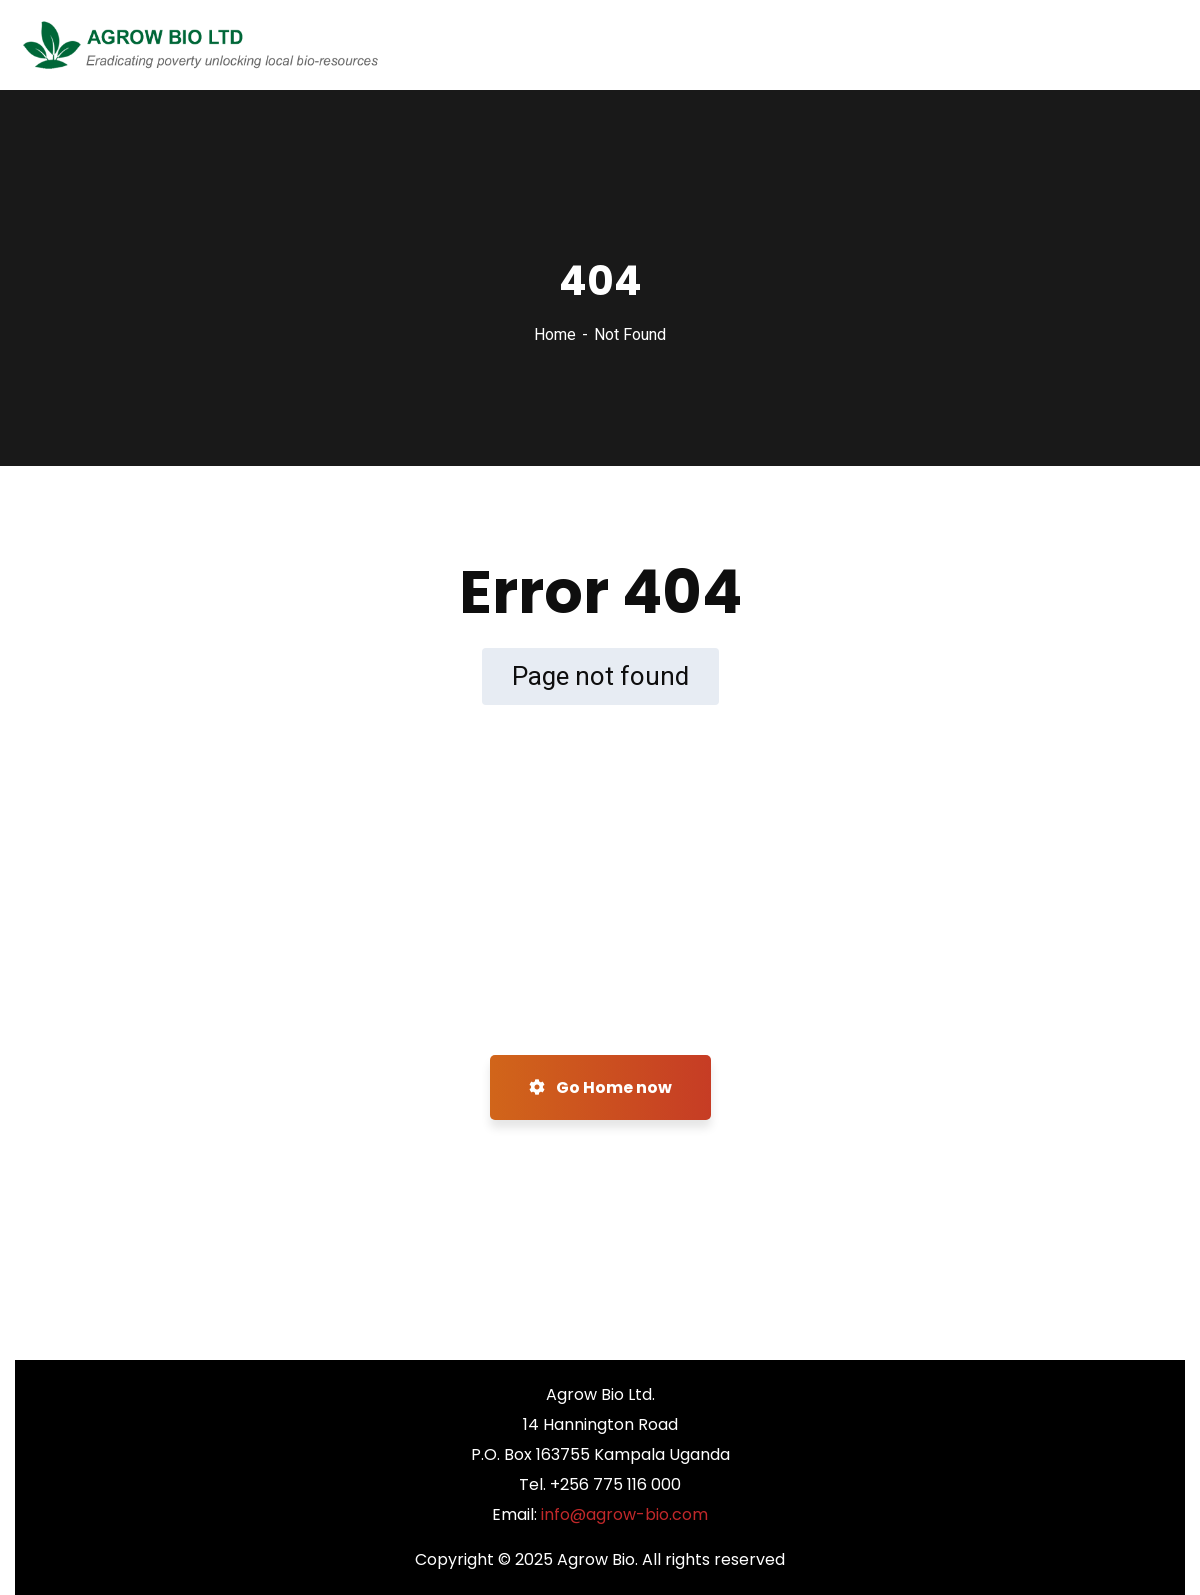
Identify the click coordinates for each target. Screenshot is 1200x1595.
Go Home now (600, 1087)
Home (555, 334)
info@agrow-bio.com (624, 1514)
